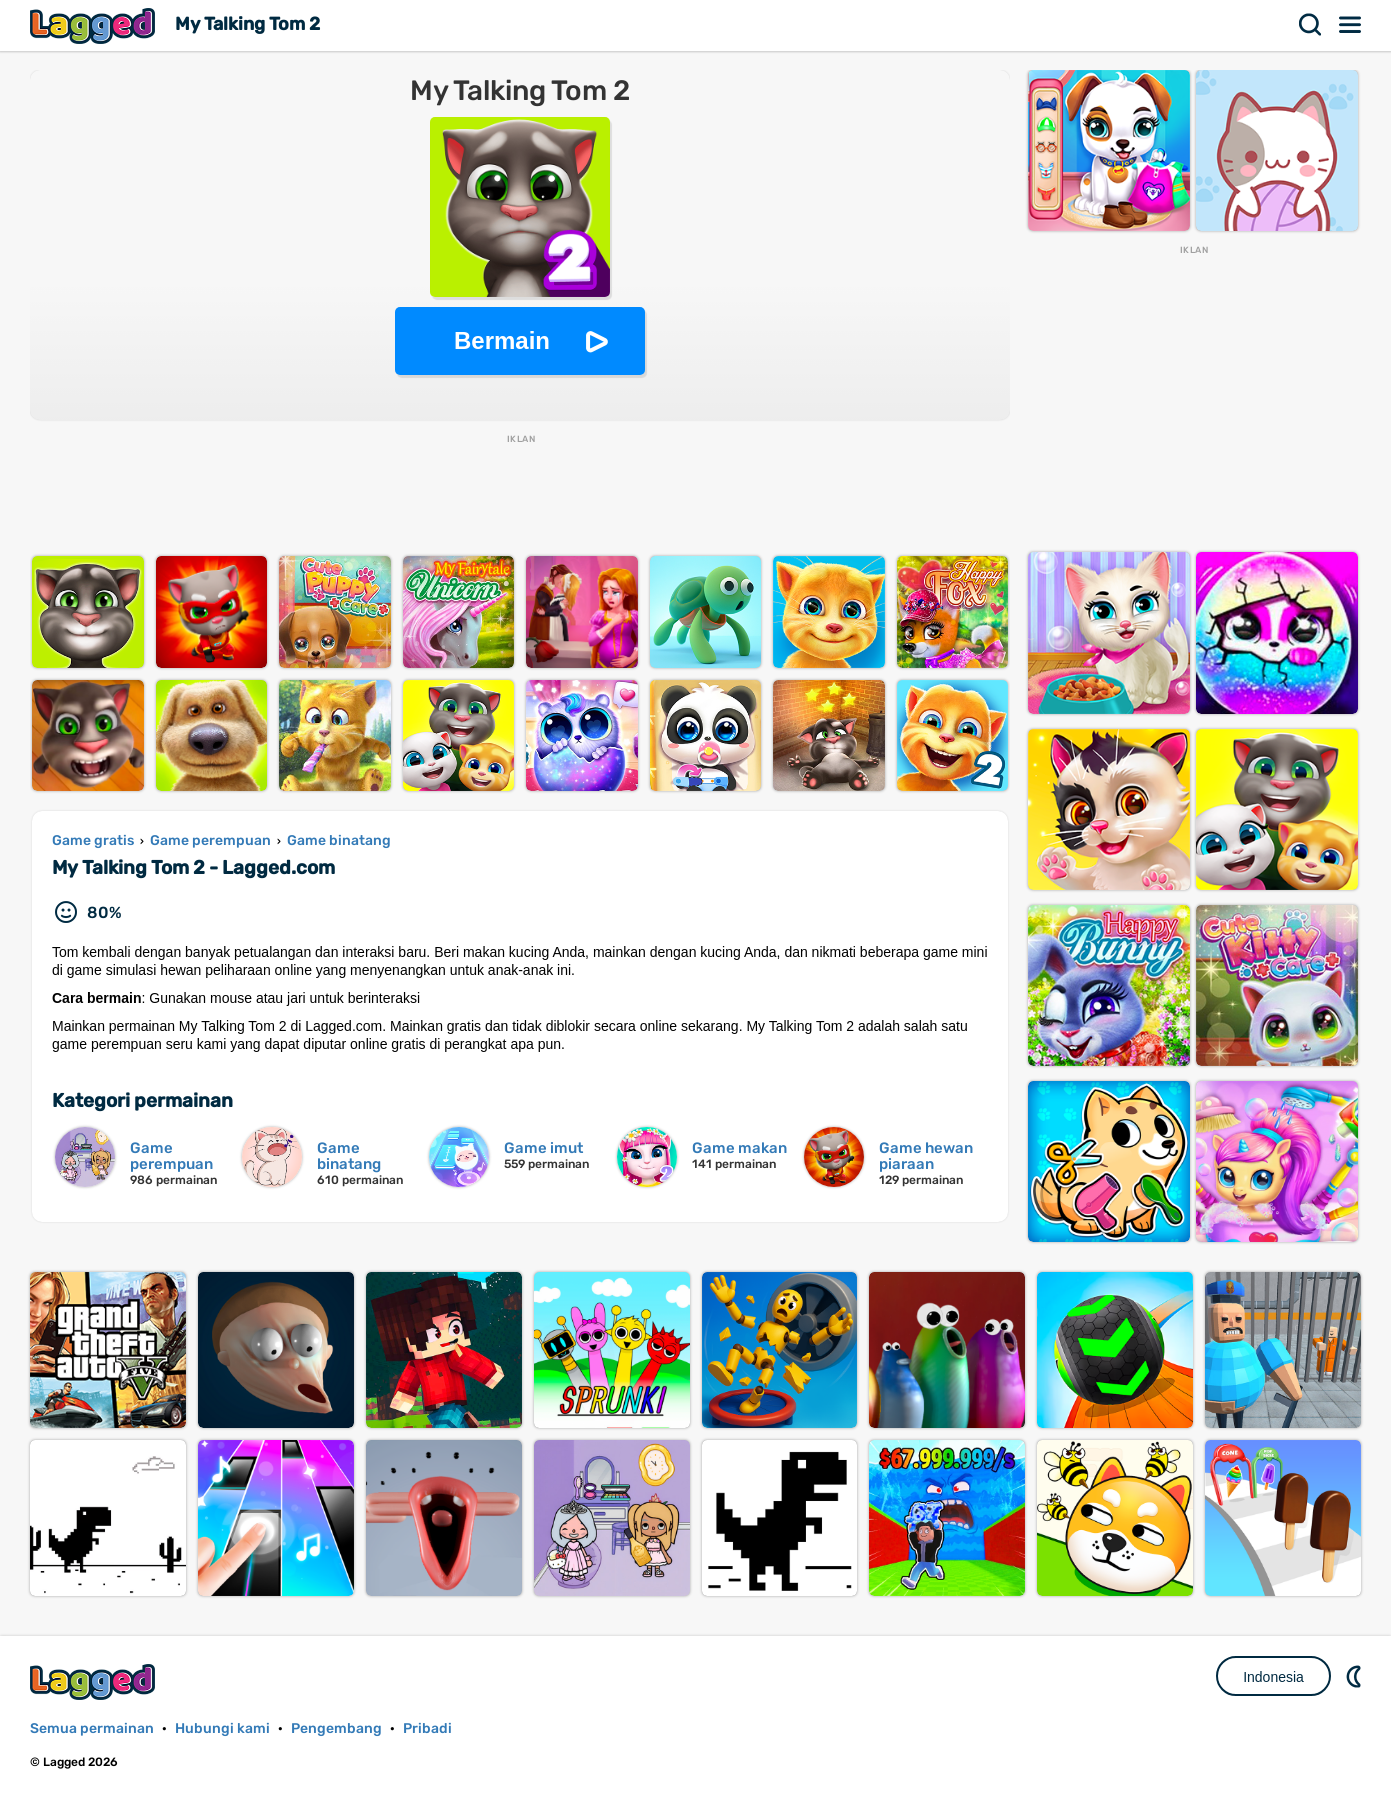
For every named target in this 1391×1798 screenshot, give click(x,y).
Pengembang (336, 1728)
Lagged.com (95, 1681)
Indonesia (1273, 1677)
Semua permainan (92, 1728)
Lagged (95, 25)
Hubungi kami (222, 1728)
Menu (1351, 25)
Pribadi (427, 1728)
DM (1356, 1676)
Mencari (1311, 25)
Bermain (502, 340)
